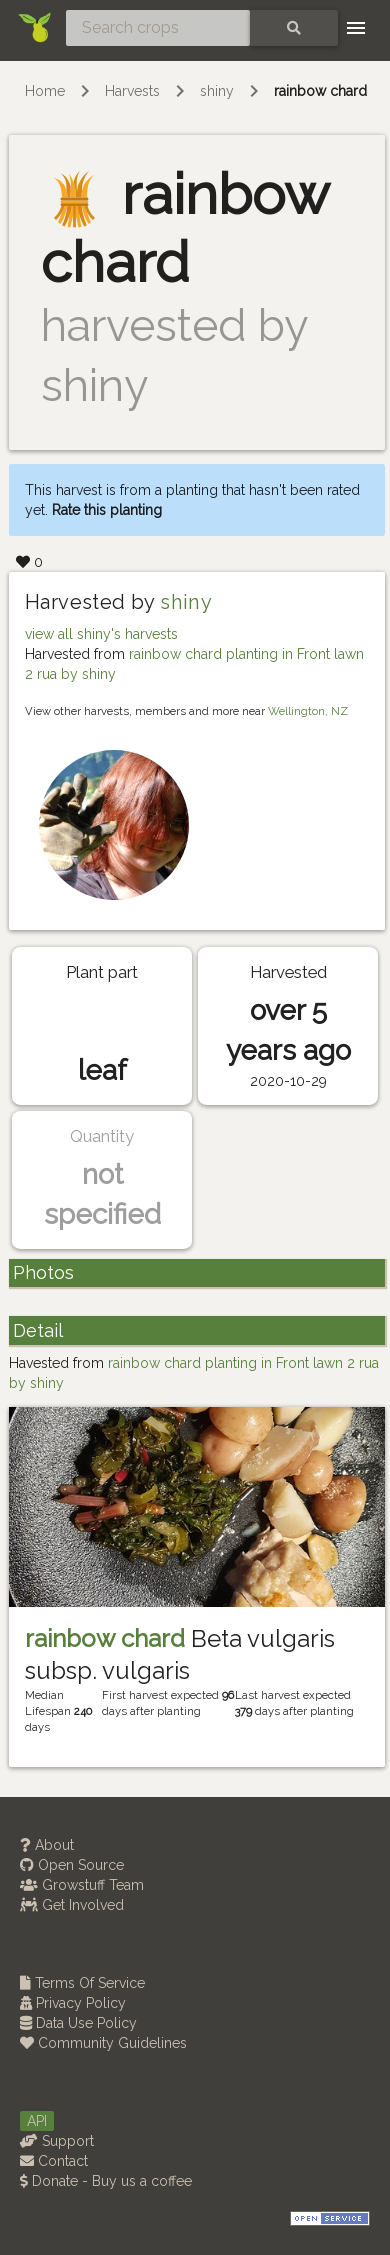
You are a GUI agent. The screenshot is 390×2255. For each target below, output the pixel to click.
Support (57, 2141)
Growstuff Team (82, 1885)
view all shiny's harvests (101, 634)
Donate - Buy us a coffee (106, 2181)
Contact (54, 2161)
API (37, 2121)
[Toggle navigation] (356, 28)
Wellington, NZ (308, 711)
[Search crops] (158, 28)
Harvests (132, 91)
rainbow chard (320, 91)
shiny (217, 91)
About (47, 1845)
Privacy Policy (73, 2003)
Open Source (72, 1865)
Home (45, 91)
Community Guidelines (103, 2043)
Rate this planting (107, 510)
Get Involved (72, 1905)
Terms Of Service (82, 1983)
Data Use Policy (78, 2023)
